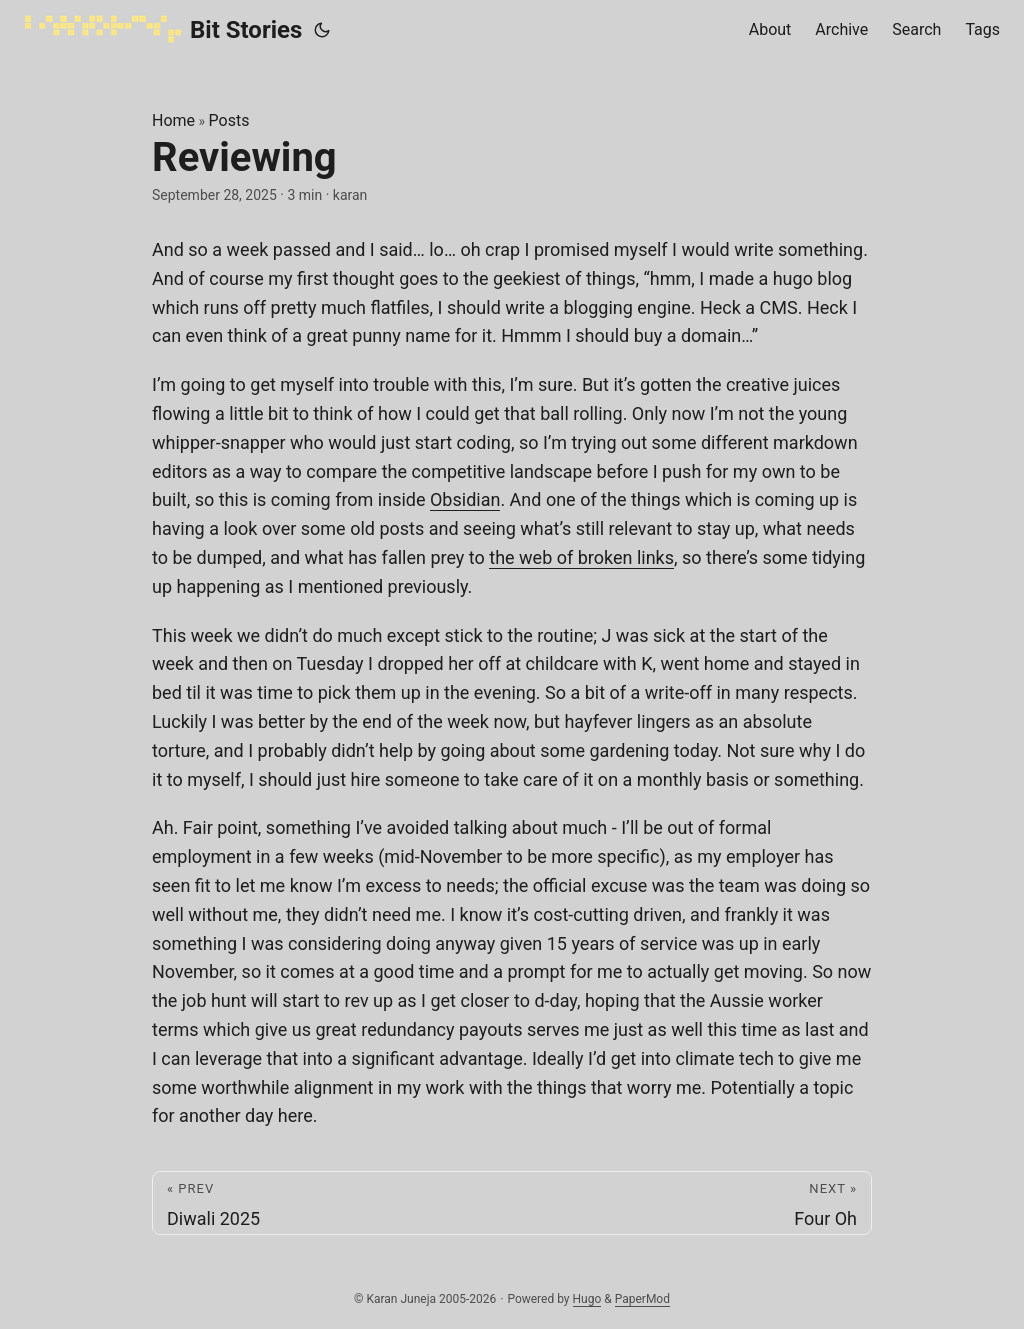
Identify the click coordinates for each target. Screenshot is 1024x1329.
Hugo (587, 1299)
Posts (229, 120)
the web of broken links (581, 557)
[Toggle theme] (322, 30)
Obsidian (465, 499)
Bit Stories (163, 29)
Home (173, 120)
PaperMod (642, 1299)
